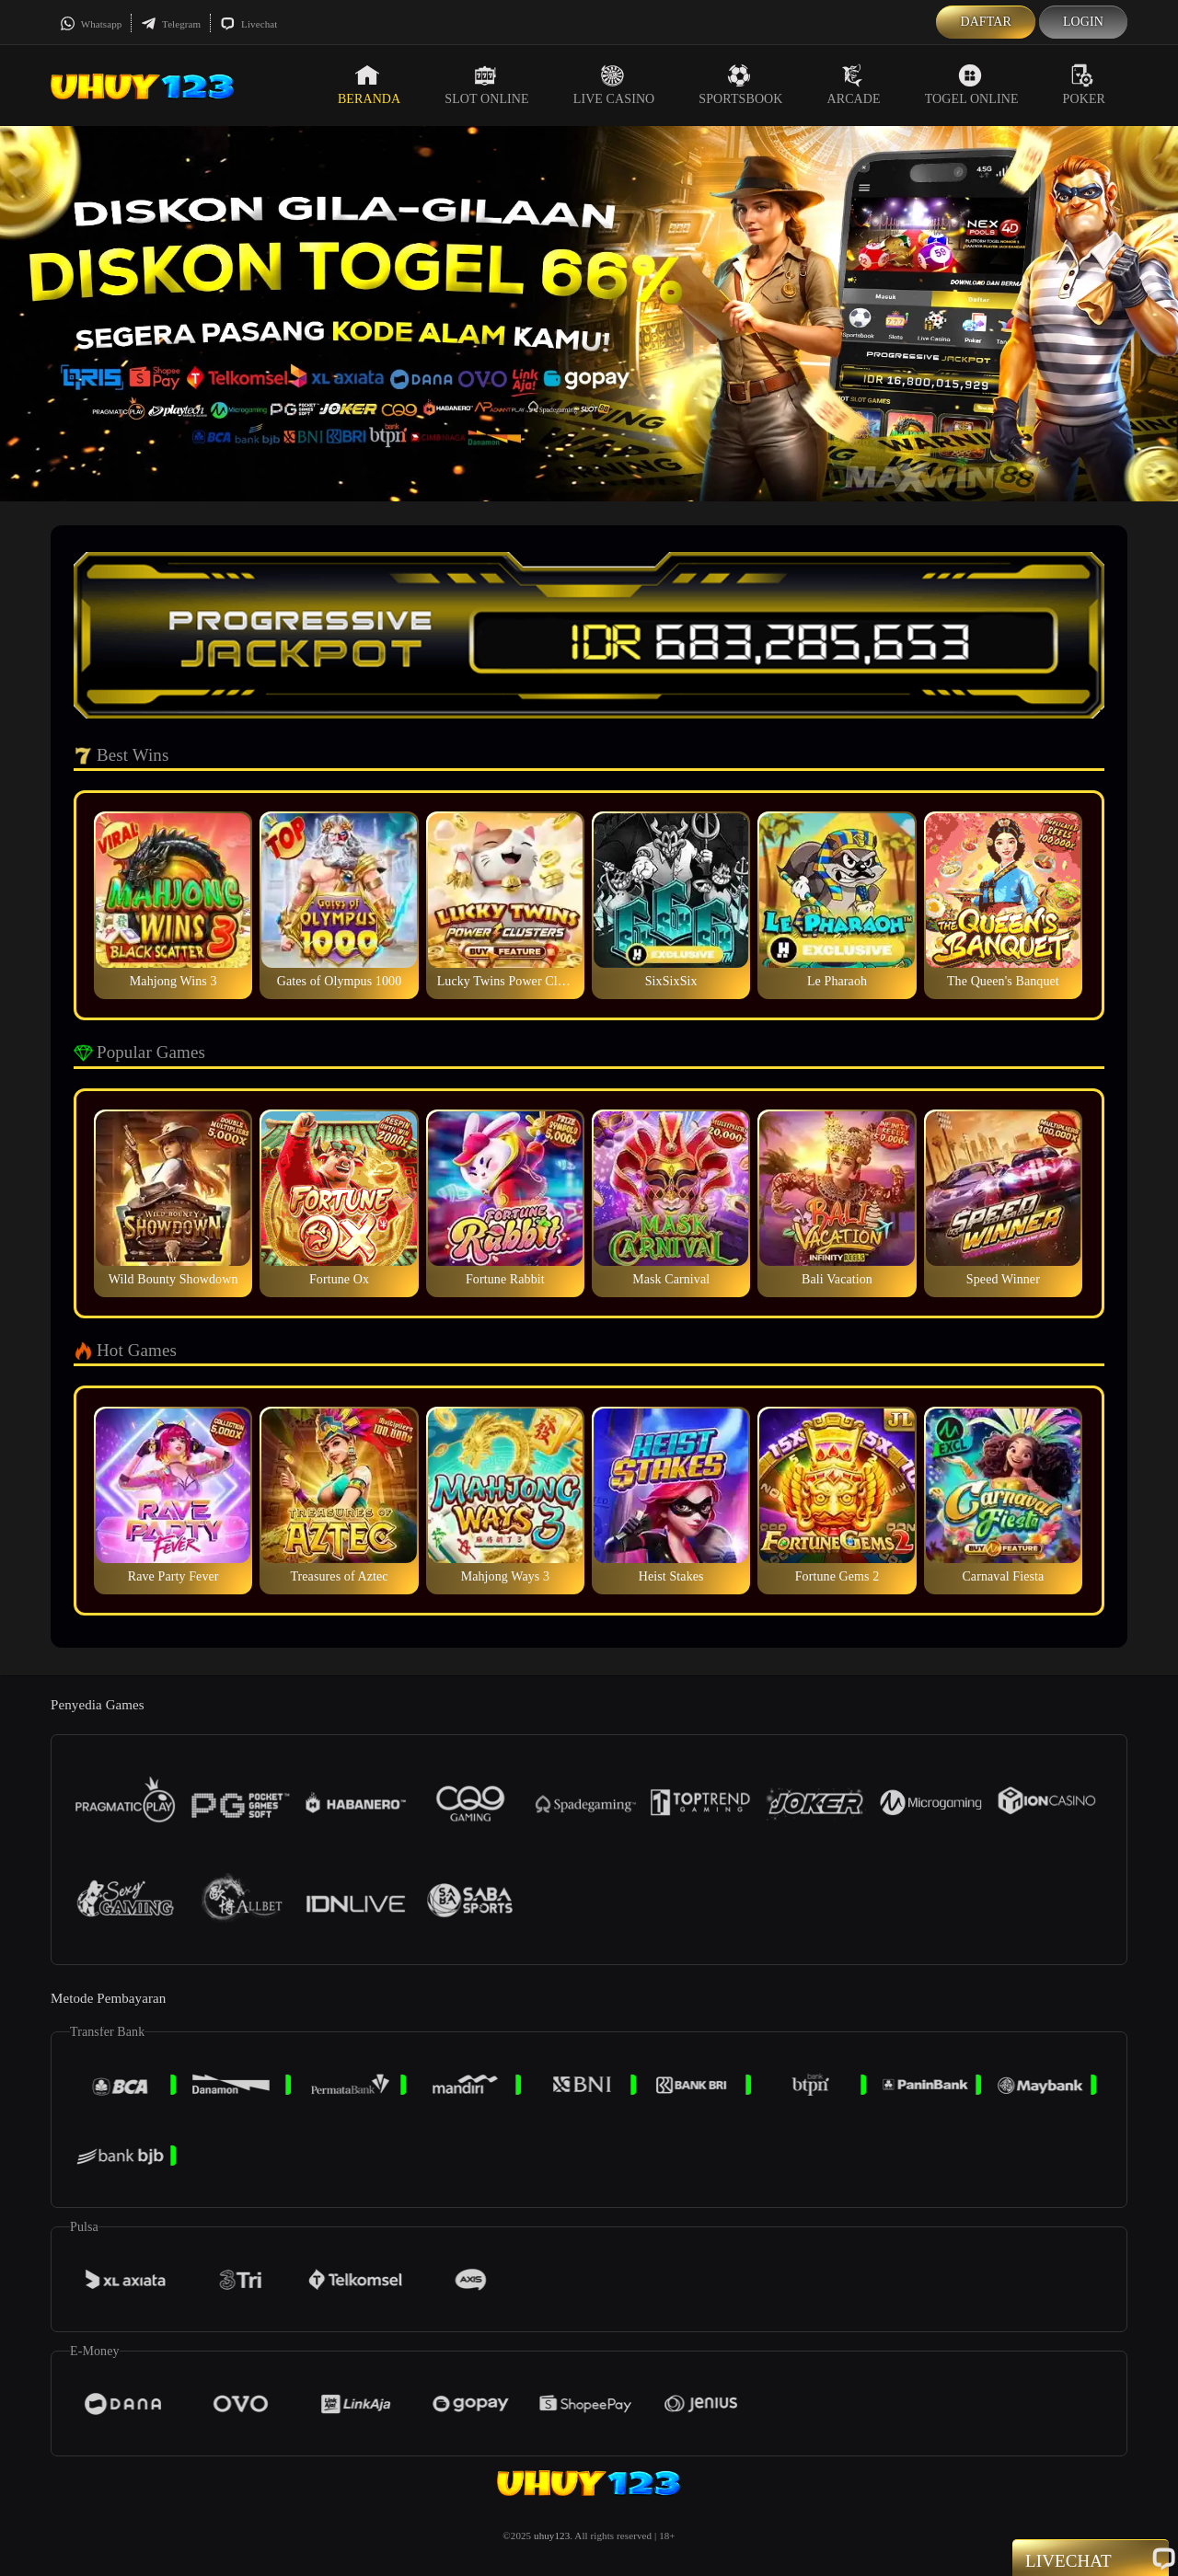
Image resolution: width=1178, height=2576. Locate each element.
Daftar (985, 22)
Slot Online (486, 84)
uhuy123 (552, 2535)
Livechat (248, 23)
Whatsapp (90, 23)
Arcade (854, 84)
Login (1083, 22)
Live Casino (614, 84)
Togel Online (972, 84)
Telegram (171, 23)
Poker (1084, 84)
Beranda (369, 84)
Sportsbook (740, 84)
